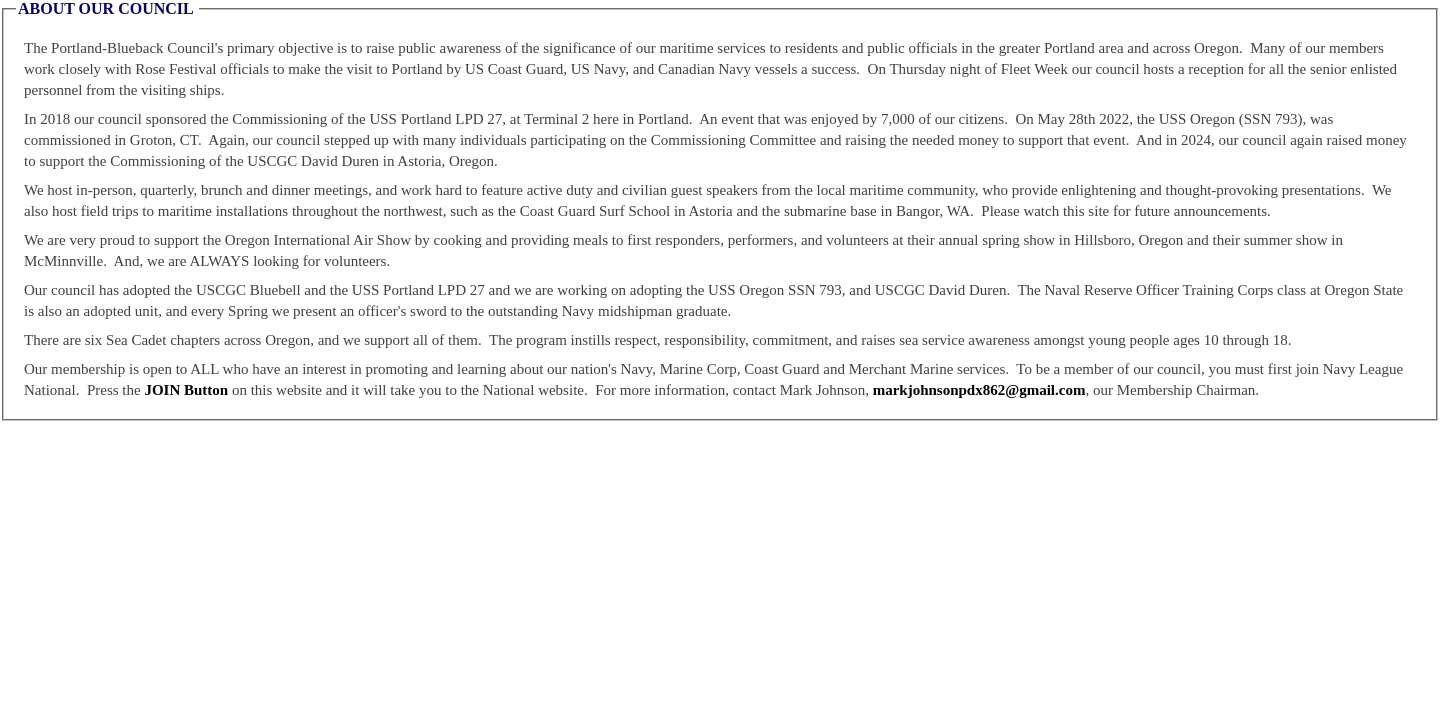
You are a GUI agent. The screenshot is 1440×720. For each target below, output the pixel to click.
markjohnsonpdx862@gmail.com (979, 390)
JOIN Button (186, 390)
